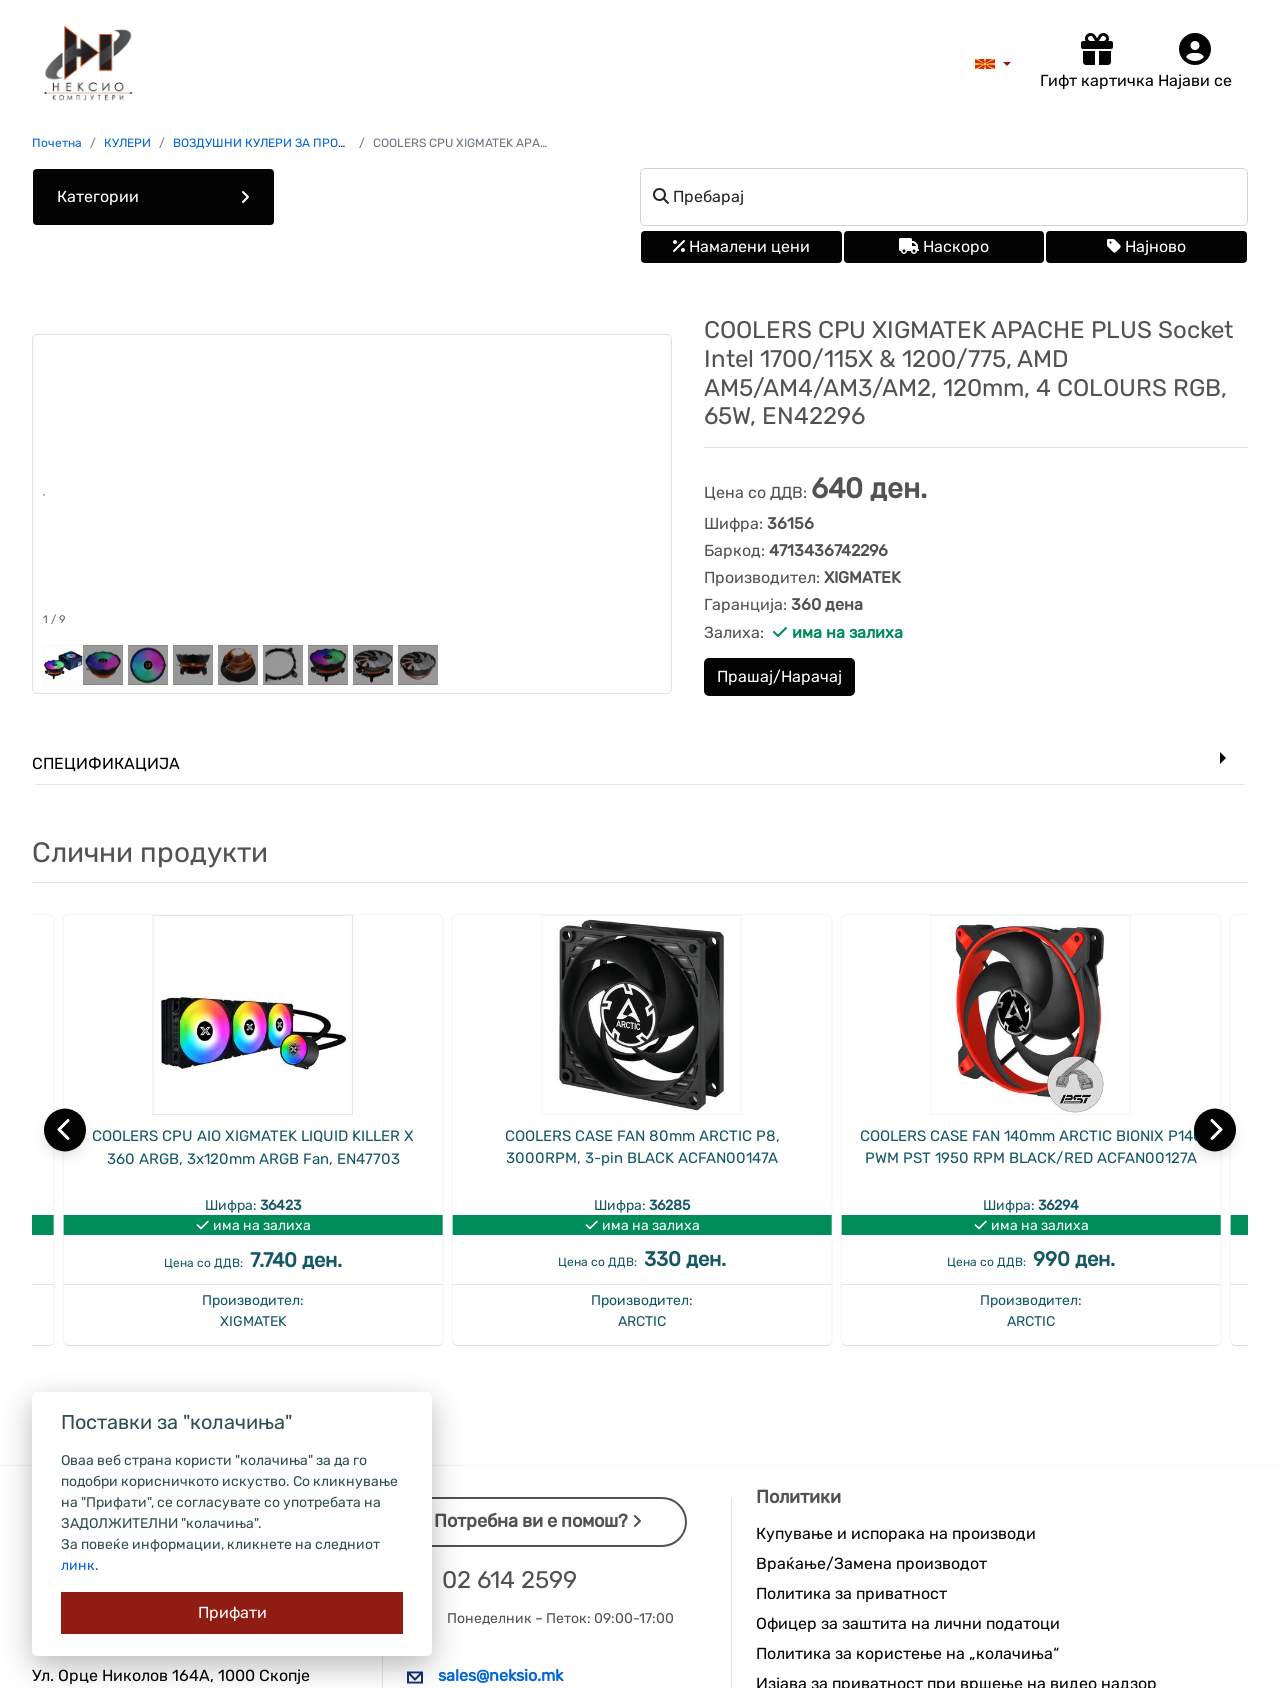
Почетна (57, 143)
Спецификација (106, 763)
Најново (1146, 246)
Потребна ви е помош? (538, 1521)
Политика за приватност (851, 1593)
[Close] (232, 1613)
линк (78, 1565)
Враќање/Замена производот (871, 1563)
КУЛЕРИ (127, 143)
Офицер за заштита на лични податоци (908, 1623)
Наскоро (944, 246)
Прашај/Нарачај (779, 676)
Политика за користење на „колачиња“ (907, 1653)
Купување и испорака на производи (896, 1533)
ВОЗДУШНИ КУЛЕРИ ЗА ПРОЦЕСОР (275, 143)
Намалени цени (741, 246)
